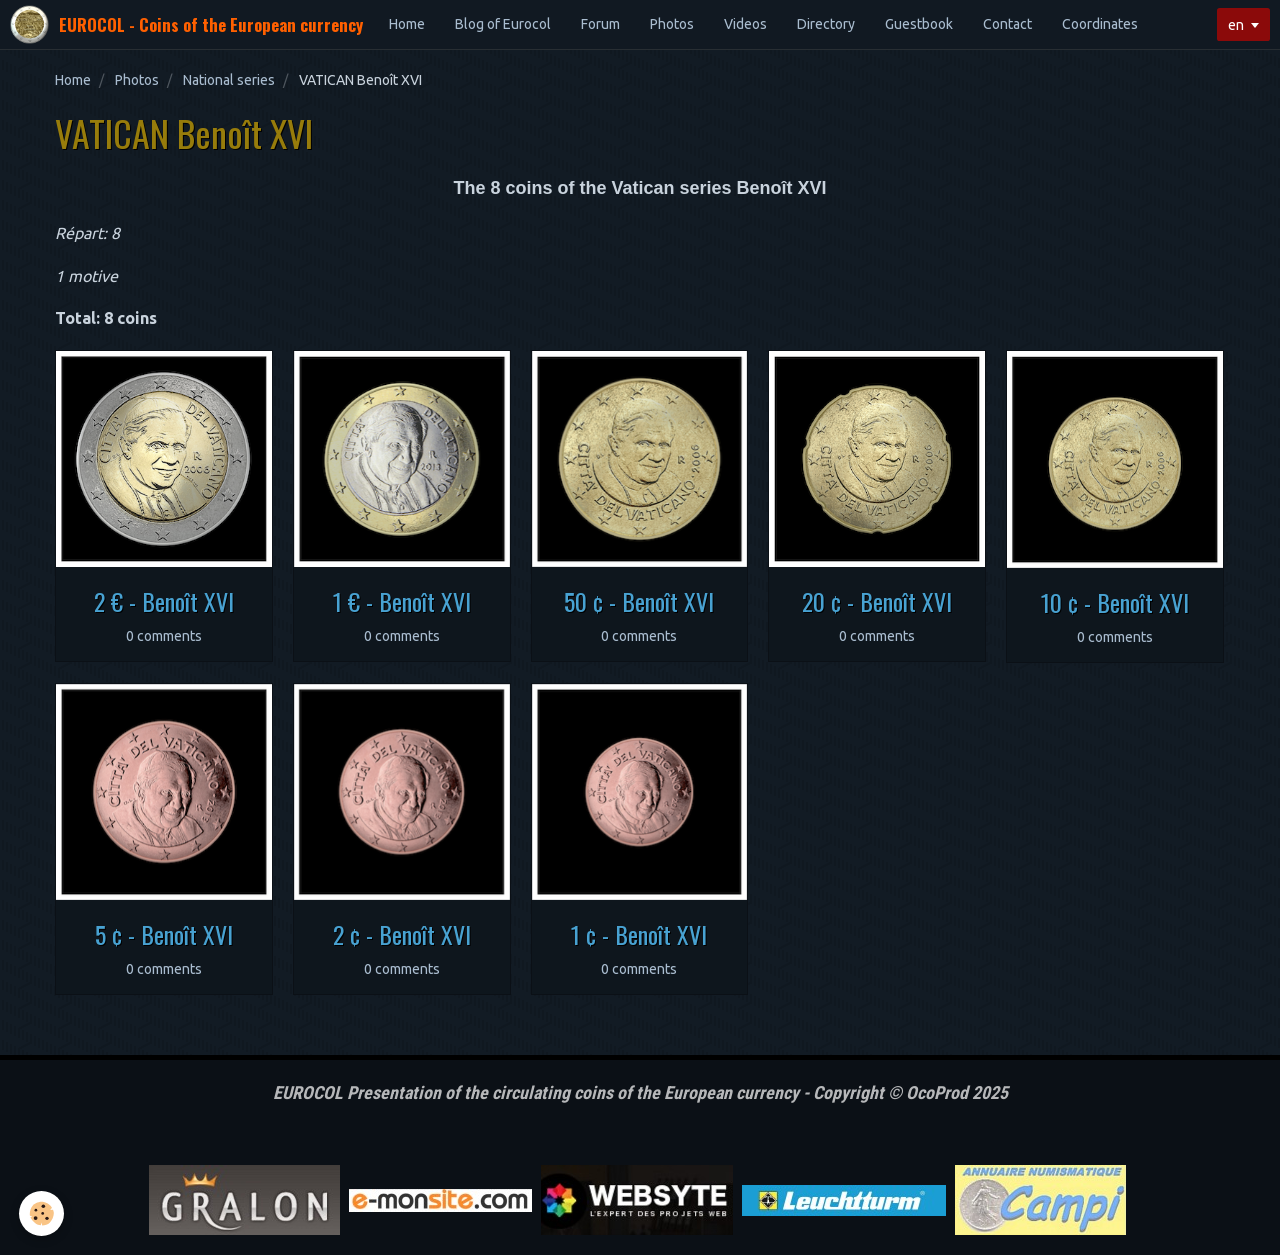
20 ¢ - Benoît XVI (877, 601)
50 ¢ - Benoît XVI (639, 601)
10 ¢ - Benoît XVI (1115, 602)
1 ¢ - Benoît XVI (639, 934)
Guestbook (919, 24)
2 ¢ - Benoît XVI (402, 934)
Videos (745, 24)
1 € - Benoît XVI (402, 601)
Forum (600, 24)
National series (229, 80)
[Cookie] (42, 1213)
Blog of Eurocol (503, 24)
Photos (672, 24)
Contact (1007, 24)
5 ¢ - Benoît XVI (164, 934)
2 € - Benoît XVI (164, 601)
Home (407, 24)
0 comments (164, 636)
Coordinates (1100, 24)
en (1236, 25)
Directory (826, 24)
